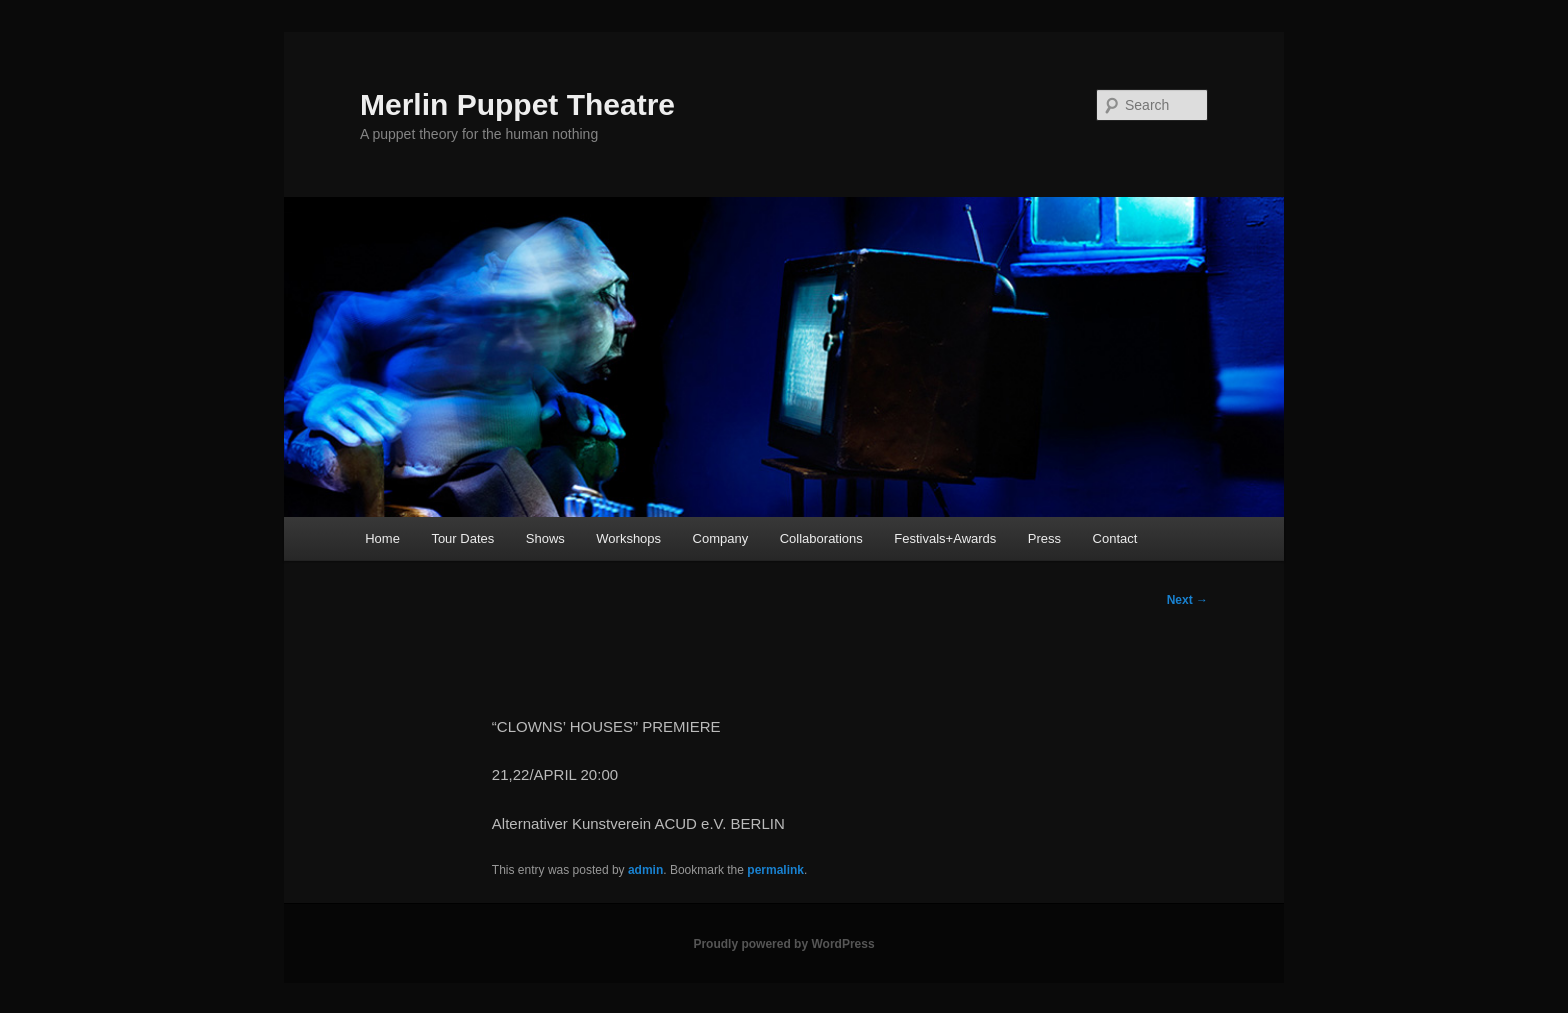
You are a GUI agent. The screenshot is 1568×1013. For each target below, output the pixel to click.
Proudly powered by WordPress (783, 944)
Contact (1115, 538)
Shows (545, 538)
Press (1044, 538)
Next (1187, 600)
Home (382, 538)
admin (645, 870)
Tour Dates (462, 538)
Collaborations (821, 538)
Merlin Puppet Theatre (517, 104)
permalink (775, 870)
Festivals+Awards (945, 538)
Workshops (628, 538)
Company (721, 538)
